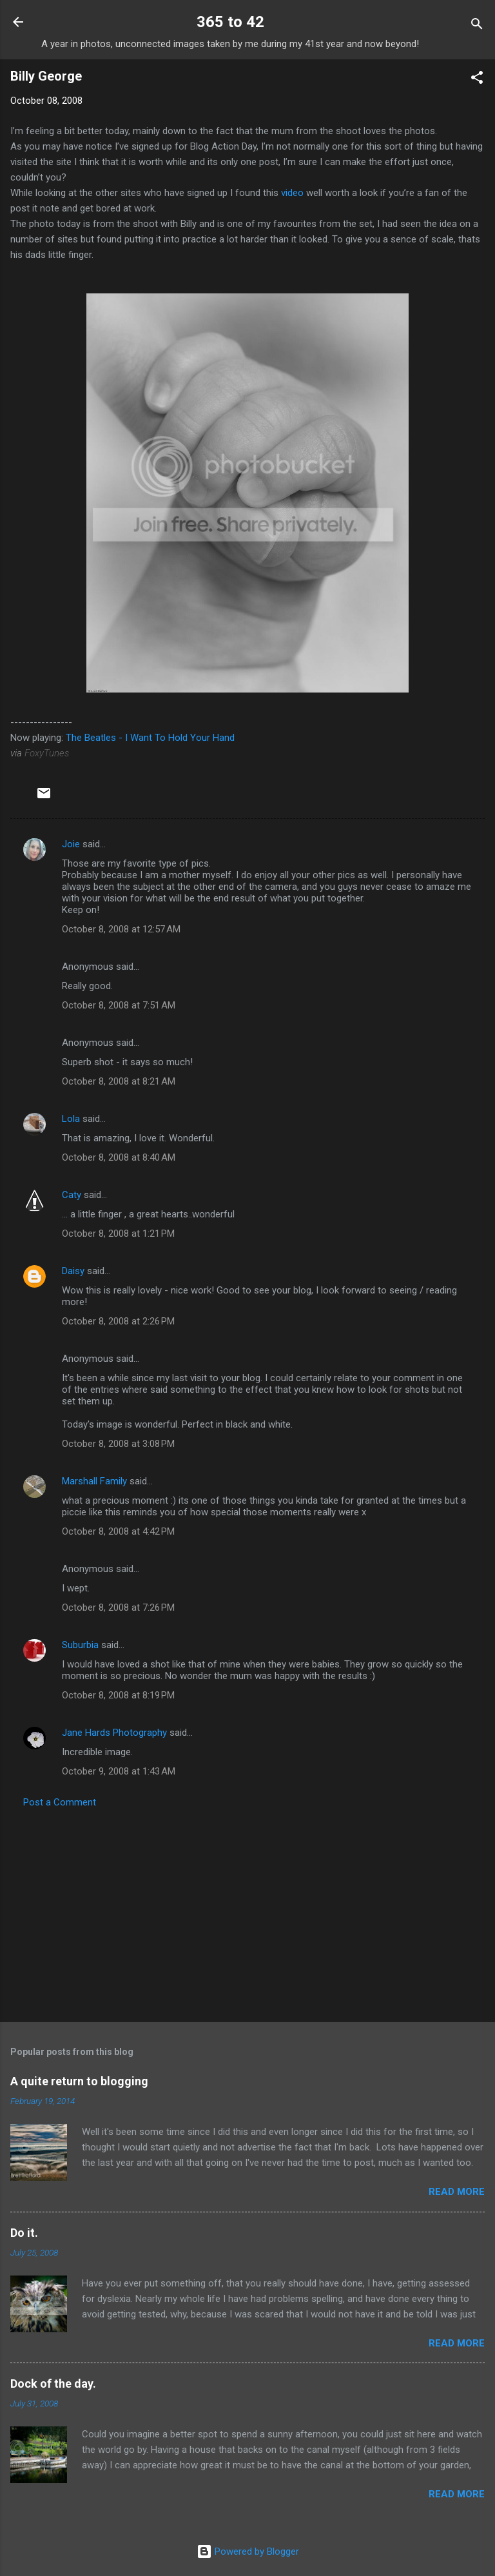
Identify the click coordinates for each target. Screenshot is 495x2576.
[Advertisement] (247, 1911)
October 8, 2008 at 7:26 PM (118, 1607)
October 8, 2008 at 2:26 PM (118, 1321)
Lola (71, 1119)
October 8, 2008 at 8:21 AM (118, 1081)
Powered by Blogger (248, 2551)
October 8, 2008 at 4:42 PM (118, 1531)
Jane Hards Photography (114, 1732)
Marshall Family (94, 1481)
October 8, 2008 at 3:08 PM (118, 1444)
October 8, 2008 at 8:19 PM (118, 1695)
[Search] (477, 26)
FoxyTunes (46, 753)
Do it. (24, 2232)
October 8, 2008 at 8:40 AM (118, 1157)
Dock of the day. (53, 2383)
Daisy (73, 1271)
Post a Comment (59, 1802)
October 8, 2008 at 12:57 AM (121, 929)
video (292, 193)
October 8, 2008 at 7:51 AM (118, 1005)
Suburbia (80, 1645)
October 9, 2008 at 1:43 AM (118, 1771)
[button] (477, 80)
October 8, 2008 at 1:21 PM (118, 1233)
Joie (71, 844)
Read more (457, 2191)
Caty (71, 1195)
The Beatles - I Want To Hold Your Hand (150, 737)
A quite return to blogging (79, 2081)
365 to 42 (230, 22)
